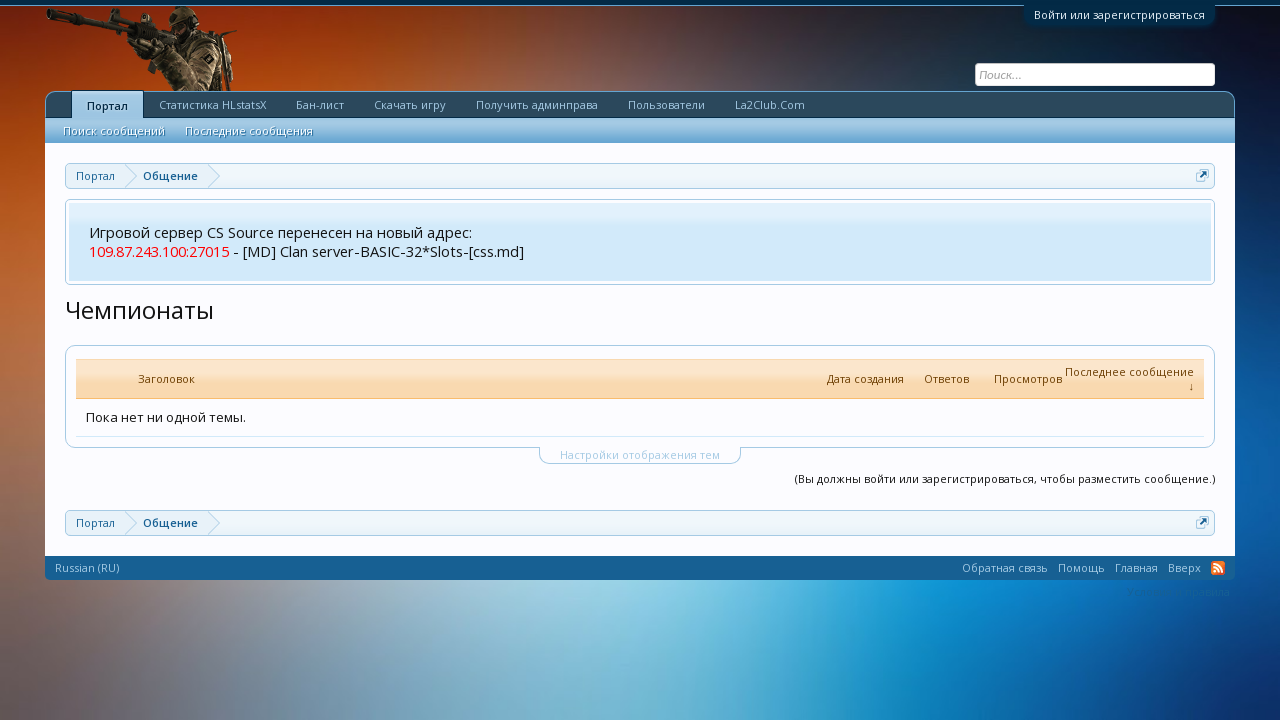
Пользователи (666, 104)
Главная (1136, 567)
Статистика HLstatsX (212, 104)
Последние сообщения (249, 130)
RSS (1218, 568)
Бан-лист (320, 104)
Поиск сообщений (114, 130)
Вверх (1184, 567)
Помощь (1081, 567)
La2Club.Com (770, 104)
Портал (107, 105)
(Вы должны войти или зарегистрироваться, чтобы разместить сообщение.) (1005, 478)
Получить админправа (537, 104)
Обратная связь (1005, 567)
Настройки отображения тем (640, 454)
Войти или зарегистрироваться (1119, 14)
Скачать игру (410, 104)
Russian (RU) (87, 567)
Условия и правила (1178, 591)
